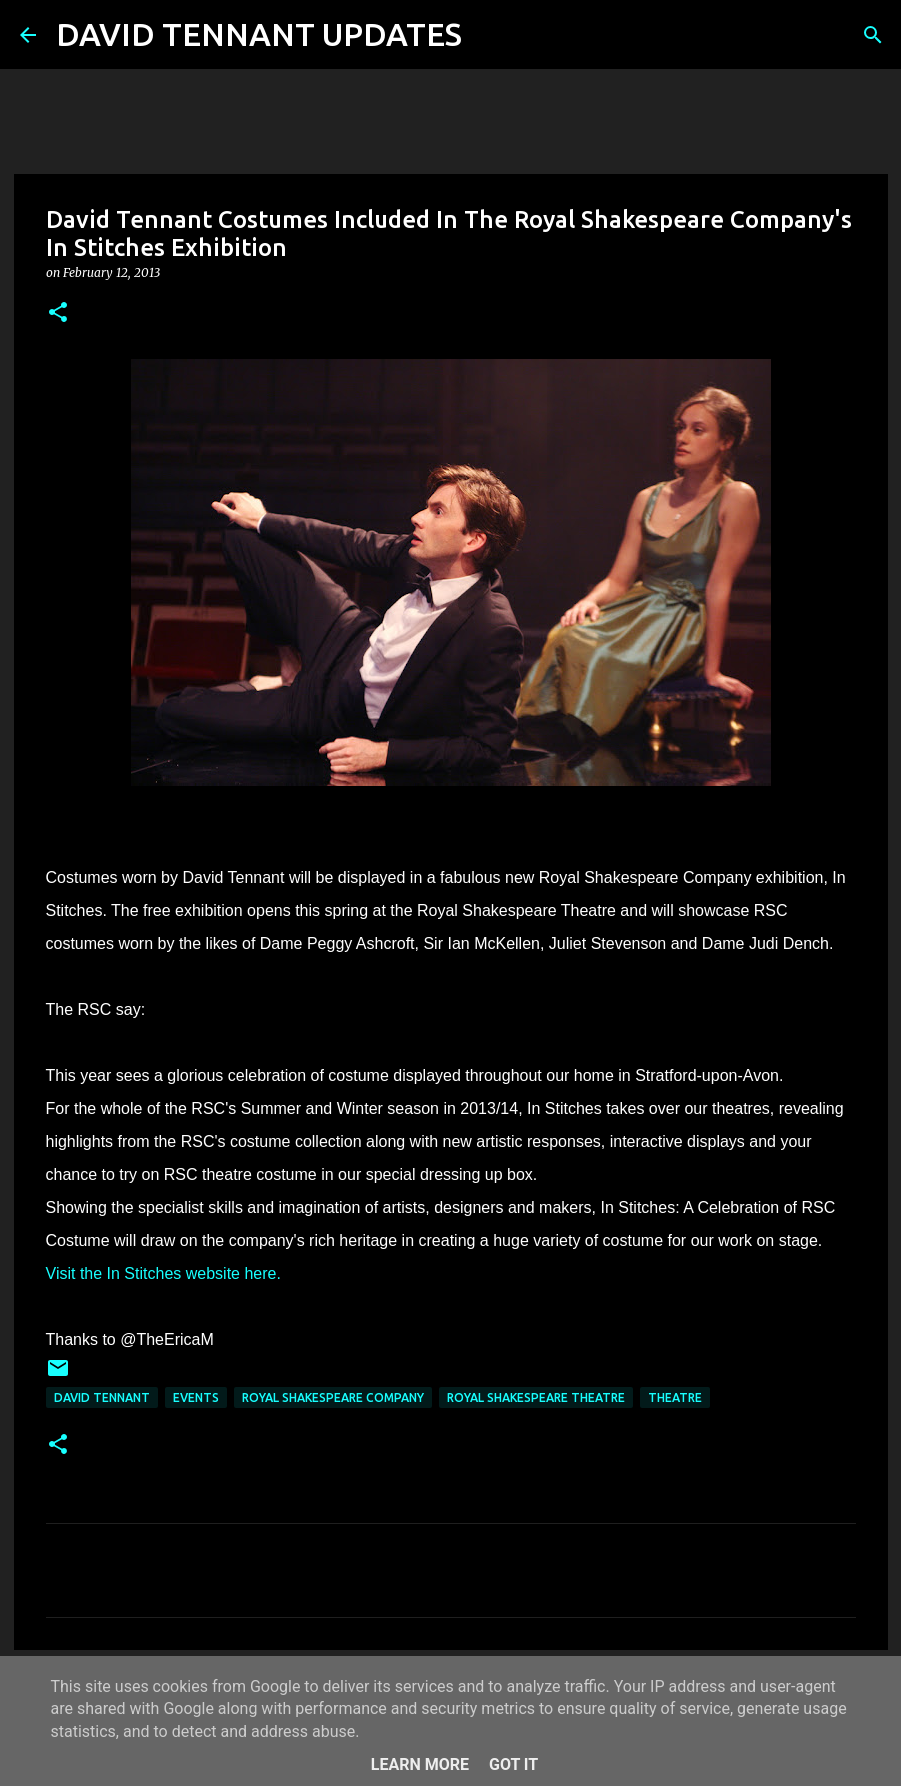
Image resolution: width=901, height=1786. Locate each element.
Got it (513, 1764)
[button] (58, 313)
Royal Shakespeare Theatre (536, 1397)
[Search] (490, 35)
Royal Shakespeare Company (333, 1397)
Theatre (675, 1397)
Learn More (420, 1764)
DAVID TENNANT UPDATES (259, 34)
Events (196, 1397)
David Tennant (102, 1397)
